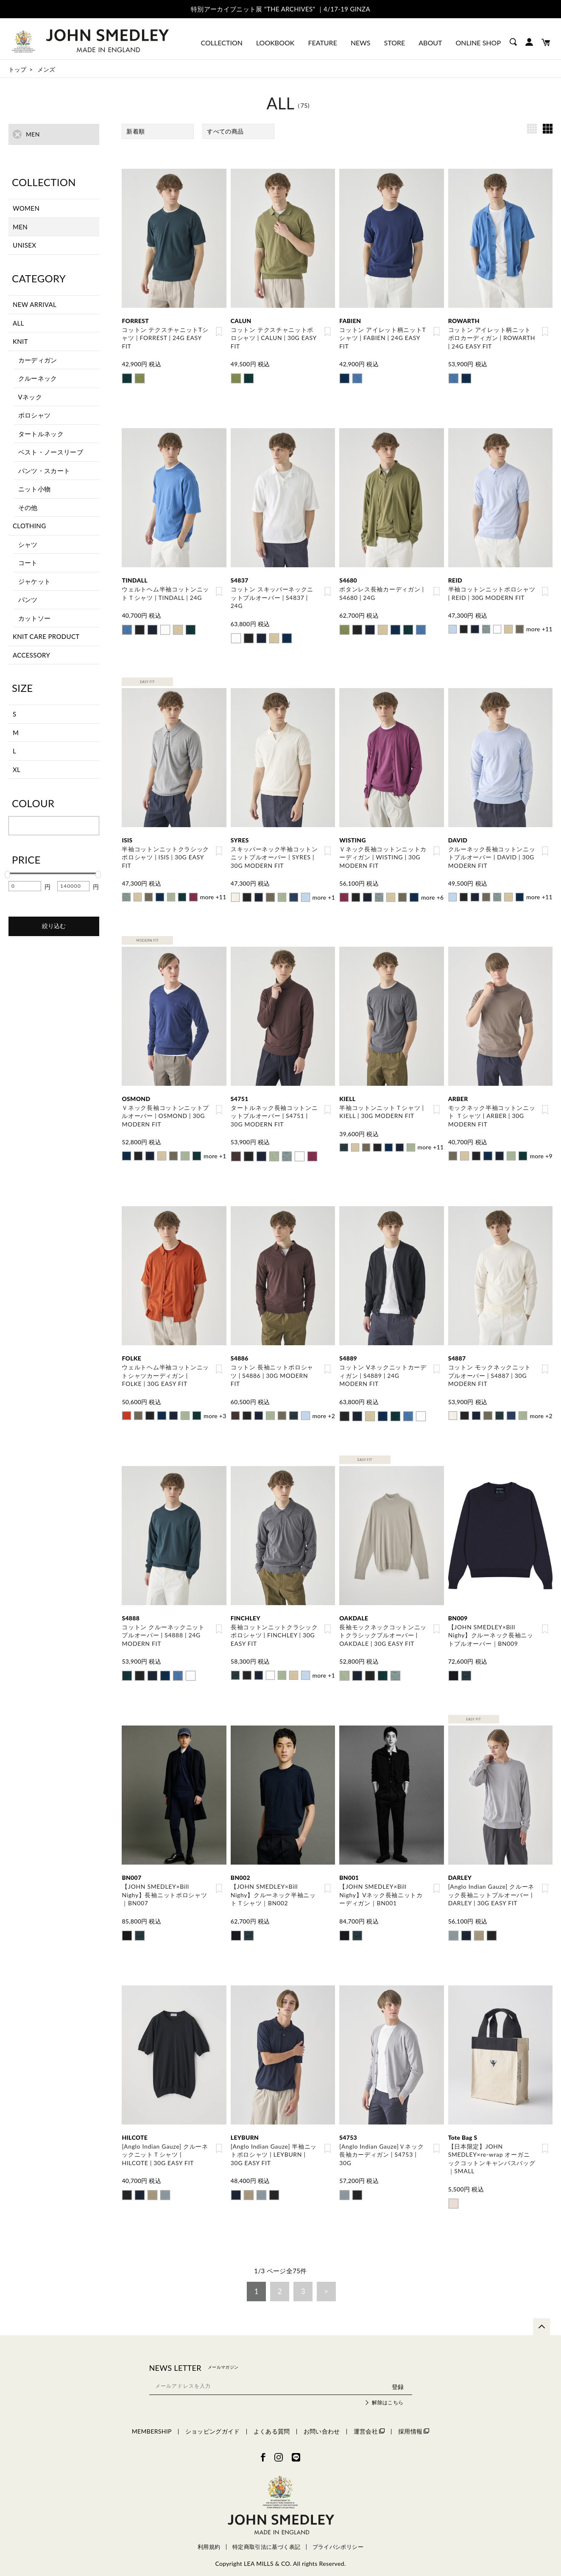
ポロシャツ (34, 415)
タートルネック (41, 434)
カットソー (34, 618)
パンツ (28, 599)
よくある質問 (272, 2422)
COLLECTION (222, 43)
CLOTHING (29, 526)
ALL (18, 323)
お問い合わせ (322, 2422)
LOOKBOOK (275, 43)
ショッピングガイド (212, 2422)
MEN (20, 227)
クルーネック (37, 378)
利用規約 (209, 2538)
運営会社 (369, 2422)
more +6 (432, 894)
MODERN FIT (147, 937)
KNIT (20, 341)
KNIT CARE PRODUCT (46, 636)
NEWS (361, 43)
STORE (394, 43)
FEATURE (322, 43)
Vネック (30, 397)
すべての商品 (225, 131)
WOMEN (26, 208)
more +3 (215, 1410)
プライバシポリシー (338, 2538)
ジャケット (34, 581)
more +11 (539, 626)
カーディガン (37, 360)
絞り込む (54, 926)
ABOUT (430, 43)
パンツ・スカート (44, 470)
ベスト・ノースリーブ (51, 452)
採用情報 (413, 2422)
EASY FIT (147, 679)
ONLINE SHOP (478, 43)
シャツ (28, 544)
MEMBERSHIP (152, 2422)
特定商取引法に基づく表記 (266, 2538)
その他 (28, 507)
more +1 (323, 894)
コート (28, 562)
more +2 (323, 1410)
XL (16, 769)
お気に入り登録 (219, 331)
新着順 (135, 131)
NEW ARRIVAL (34, 304)
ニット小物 (34, 489)
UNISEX (24, 245)
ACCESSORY (31, 655)
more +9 (541, 1151)
